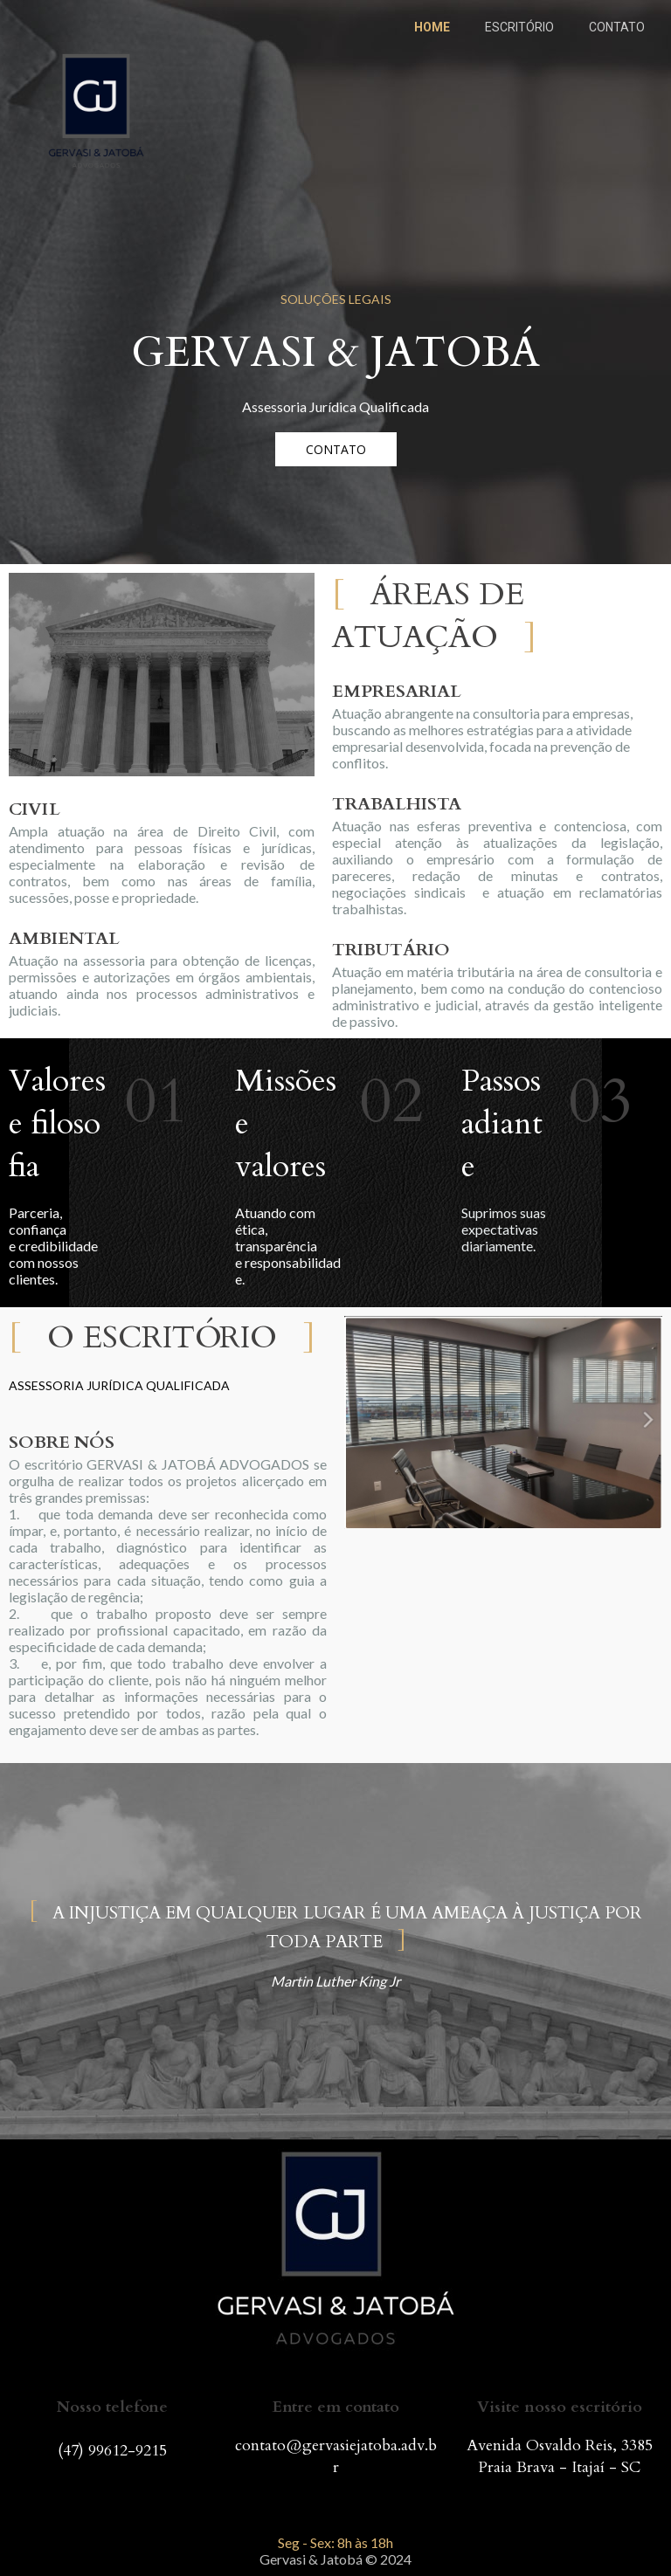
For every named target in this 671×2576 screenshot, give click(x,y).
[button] (336, 449)
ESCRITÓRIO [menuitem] (519, 27)
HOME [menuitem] (432, 27)
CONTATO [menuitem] (617, 27)
